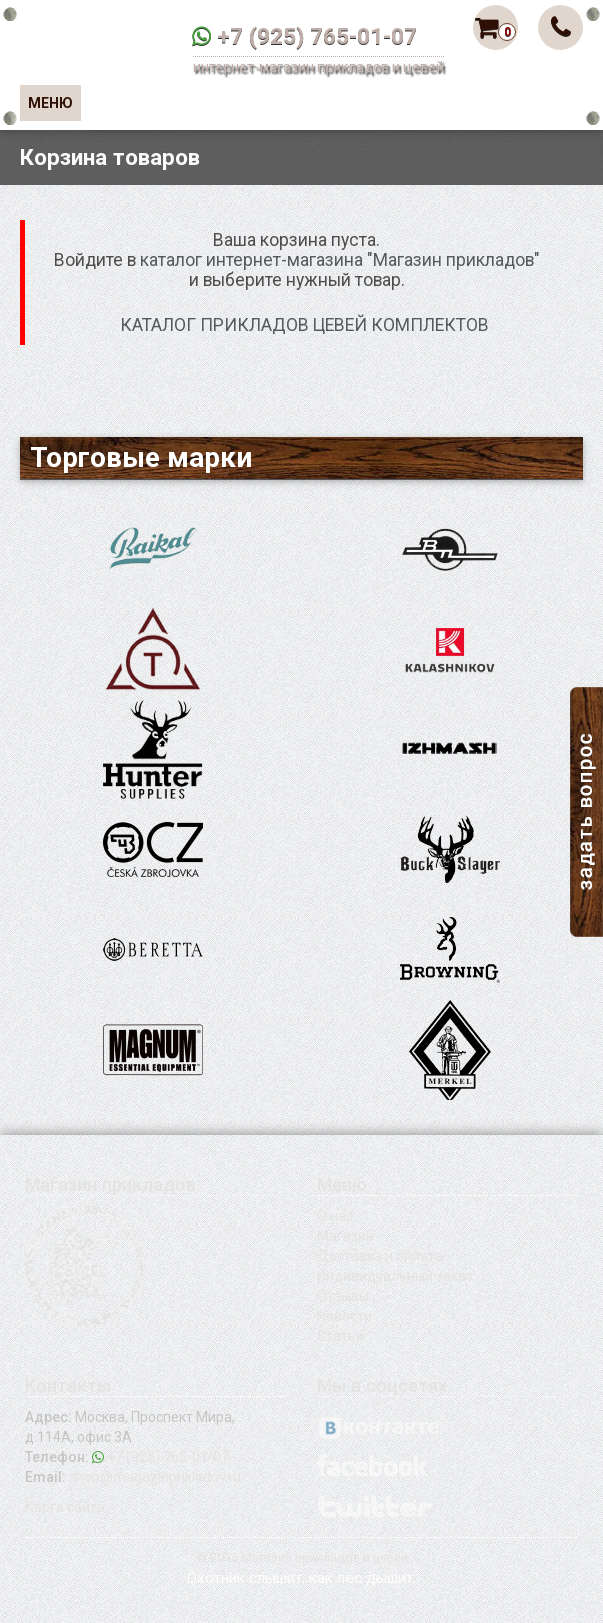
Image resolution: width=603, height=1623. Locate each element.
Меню (50, 103)
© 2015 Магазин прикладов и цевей (302, 1557)
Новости (344, 1316)
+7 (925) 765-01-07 (317, 36)
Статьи (340, 1336)
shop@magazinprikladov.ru (155, 1477)
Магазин (345, 1236)
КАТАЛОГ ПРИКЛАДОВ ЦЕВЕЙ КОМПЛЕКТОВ (304, 325)
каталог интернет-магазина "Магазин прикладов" (340, 260)
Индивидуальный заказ (395, 1276)
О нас (335, 1216)
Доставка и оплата (380, 1256)
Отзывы (343, 1296)
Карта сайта (65, 1507)
